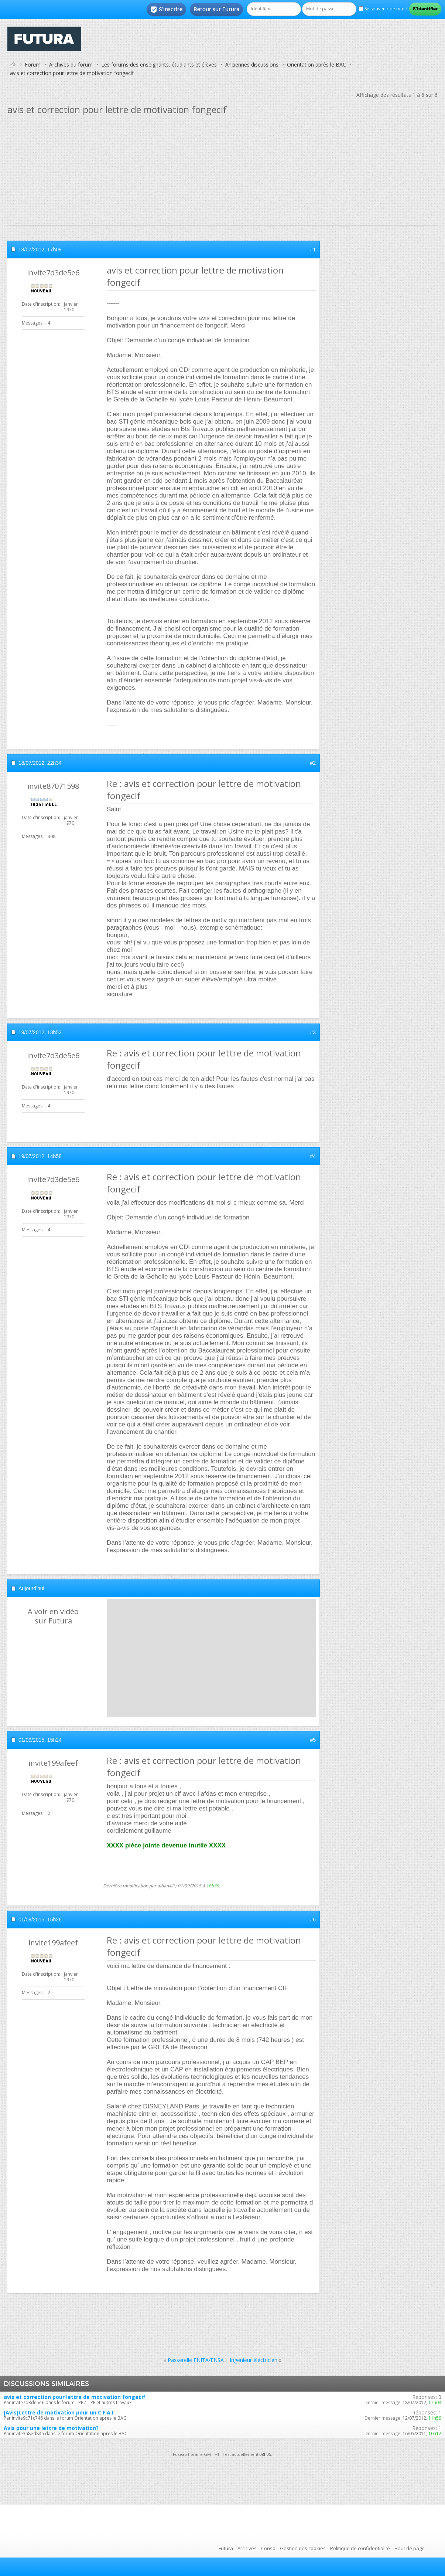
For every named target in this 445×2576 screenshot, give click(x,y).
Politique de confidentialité (360, 2548)
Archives (247, 2548)
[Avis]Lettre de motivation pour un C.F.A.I (58, 2412)
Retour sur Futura (216, 9)
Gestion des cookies (303, 2548)
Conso (268, 2548)
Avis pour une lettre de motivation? (51, 2427)
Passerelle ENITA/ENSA (196, 2359)
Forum (33, 64)
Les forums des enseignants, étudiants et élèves (159, 64)
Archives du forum (71, 64)
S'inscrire (166, 9)
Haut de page (409, 2548)
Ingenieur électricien (253, 2359)
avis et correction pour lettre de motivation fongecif (75, 2396)
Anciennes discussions (251, 64)
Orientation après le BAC (316, 64)
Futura (226, 2548)
